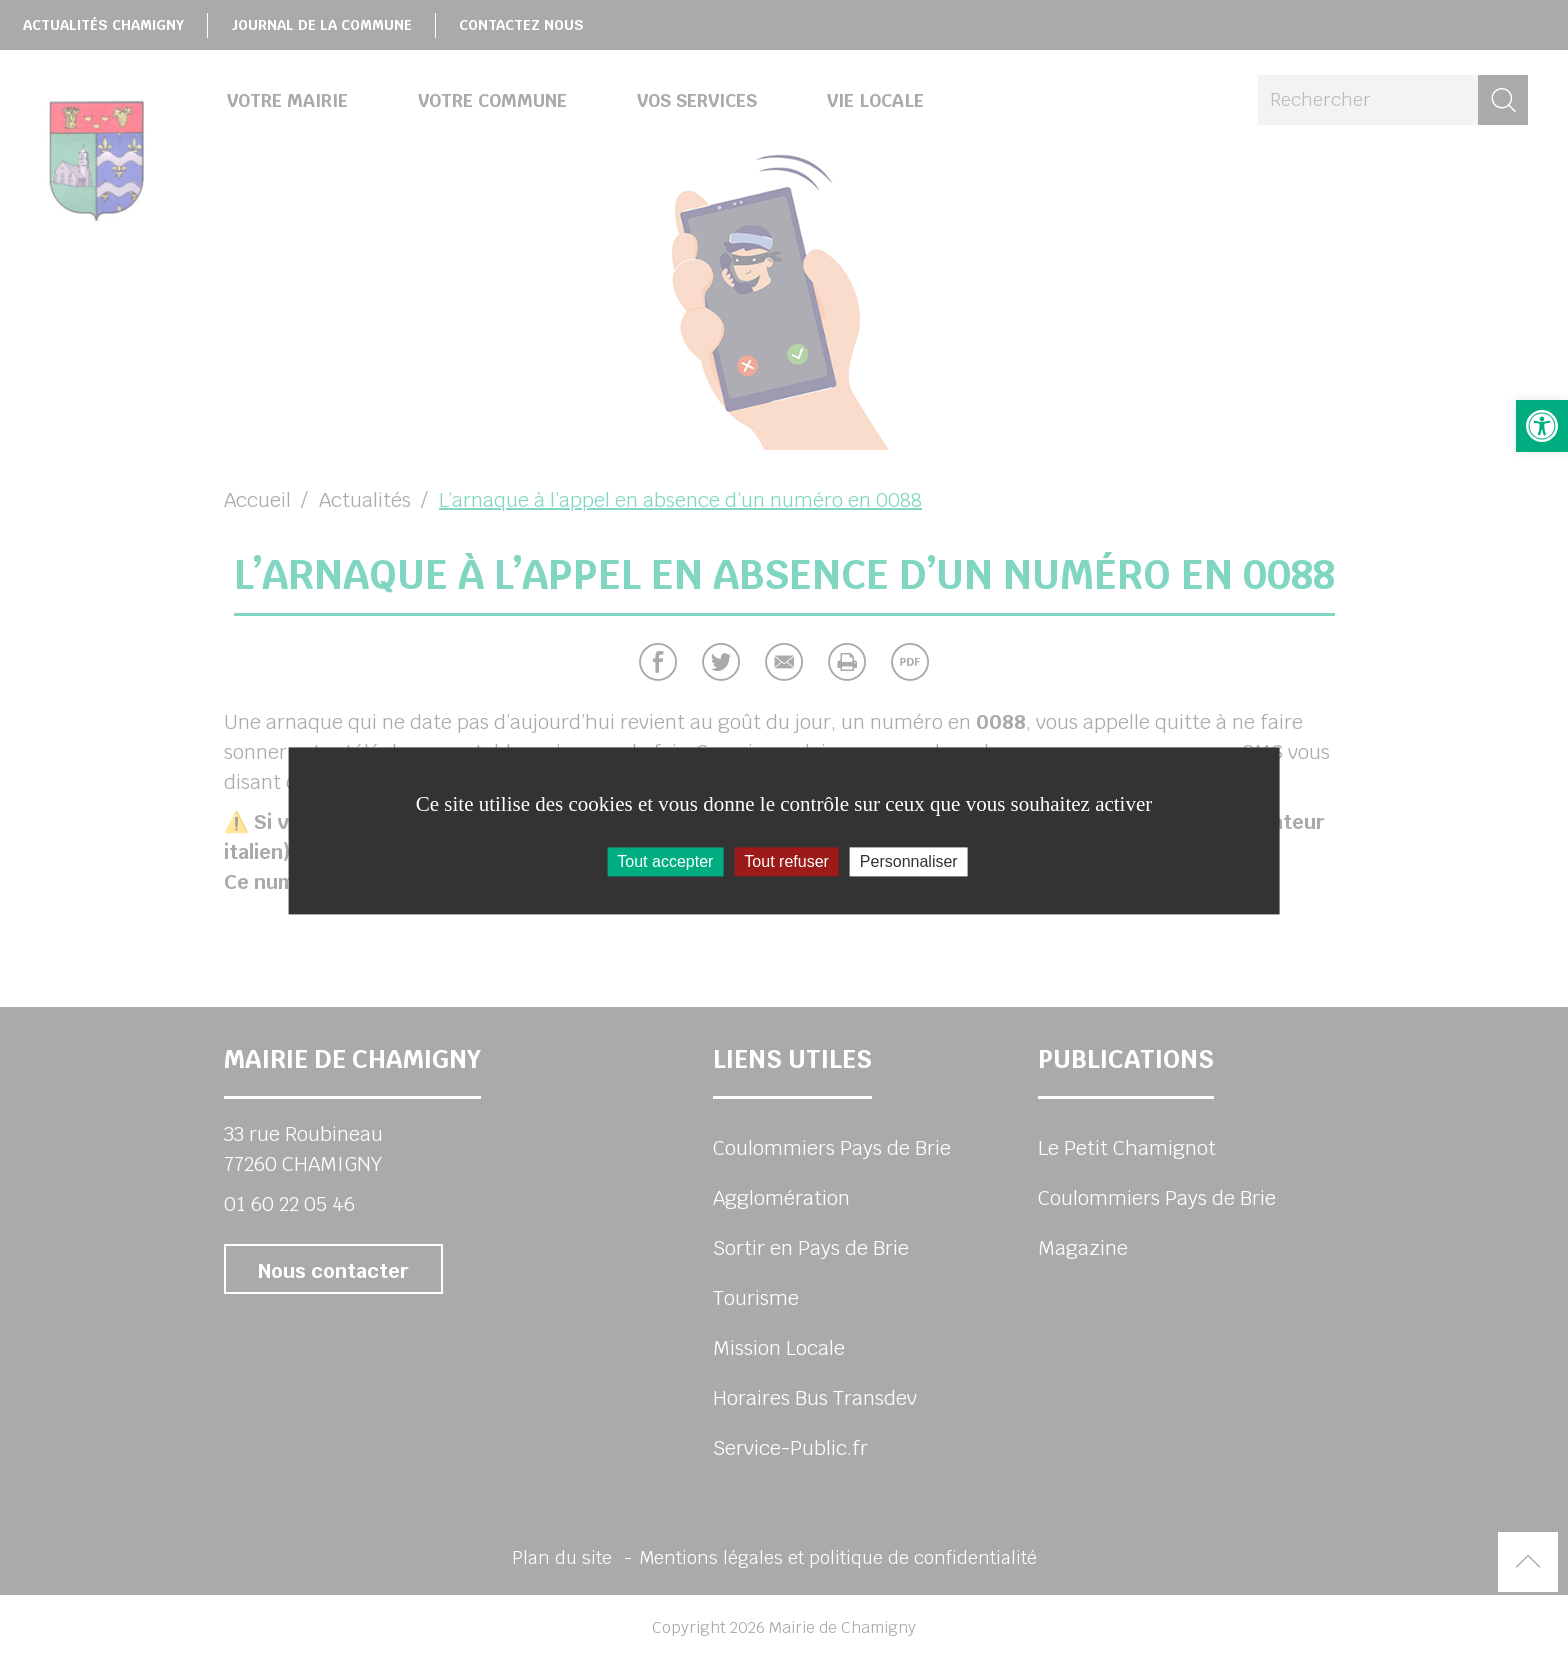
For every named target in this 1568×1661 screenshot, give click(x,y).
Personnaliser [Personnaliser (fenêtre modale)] (909, 861)
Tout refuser (786, 861)
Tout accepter (665, 861)
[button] (1542, 426)
